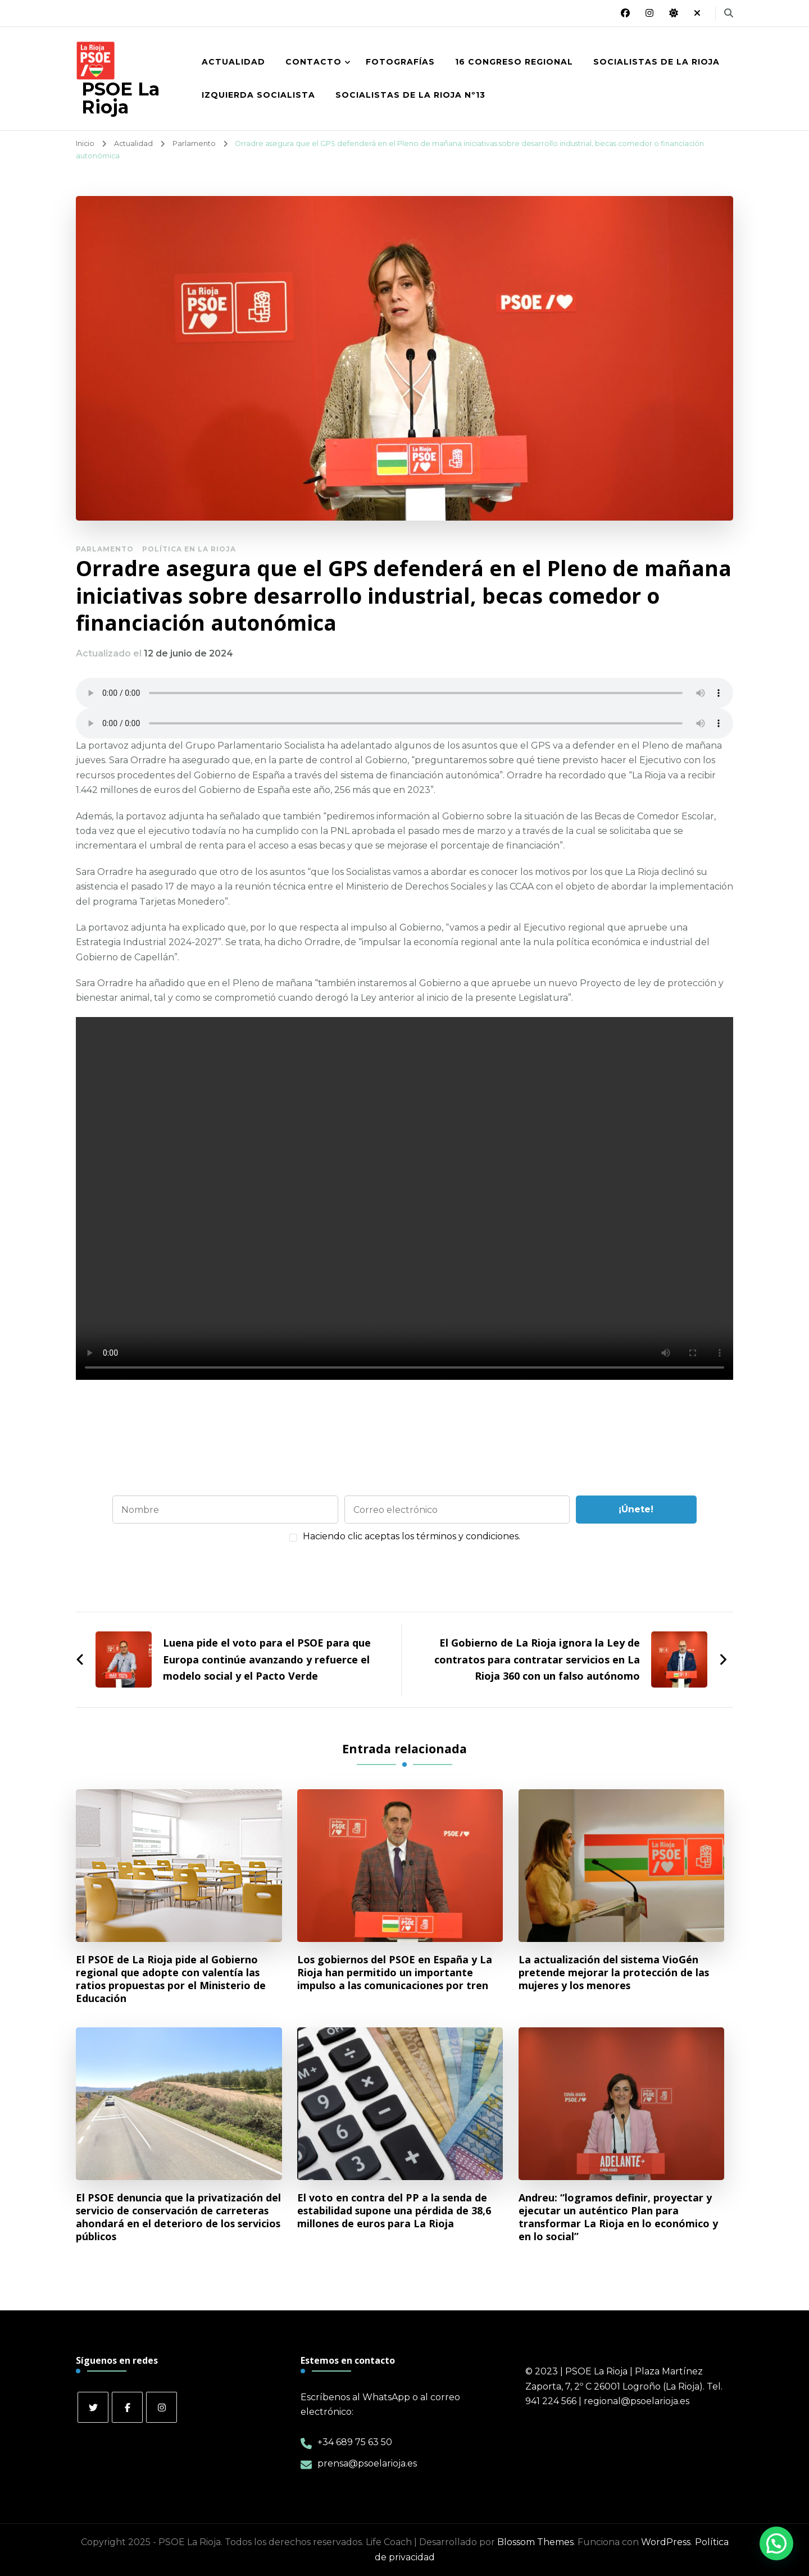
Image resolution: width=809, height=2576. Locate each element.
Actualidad (233, 62)
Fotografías (400, 62)
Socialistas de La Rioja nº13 (410, 95)
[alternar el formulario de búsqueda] (728, 13)
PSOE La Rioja (120, 98)
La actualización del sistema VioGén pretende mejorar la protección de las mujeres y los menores (614, 1972)
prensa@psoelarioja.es (367, 2463)
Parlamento (105, 549)
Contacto (313, 62)
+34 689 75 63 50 (354, 2442)
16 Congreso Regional (514, 62)
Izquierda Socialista (258, 95)
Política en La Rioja (189, 549)
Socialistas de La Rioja (656, 62)
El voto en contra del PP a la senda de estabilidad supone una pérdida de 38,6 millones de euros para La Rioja (394, 2210)
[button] (776, 2543)
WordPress (665, 2542)
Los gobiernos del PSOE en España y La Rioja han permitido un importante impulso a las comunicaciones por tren (394, 1972)
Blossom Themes (535, 2542)
